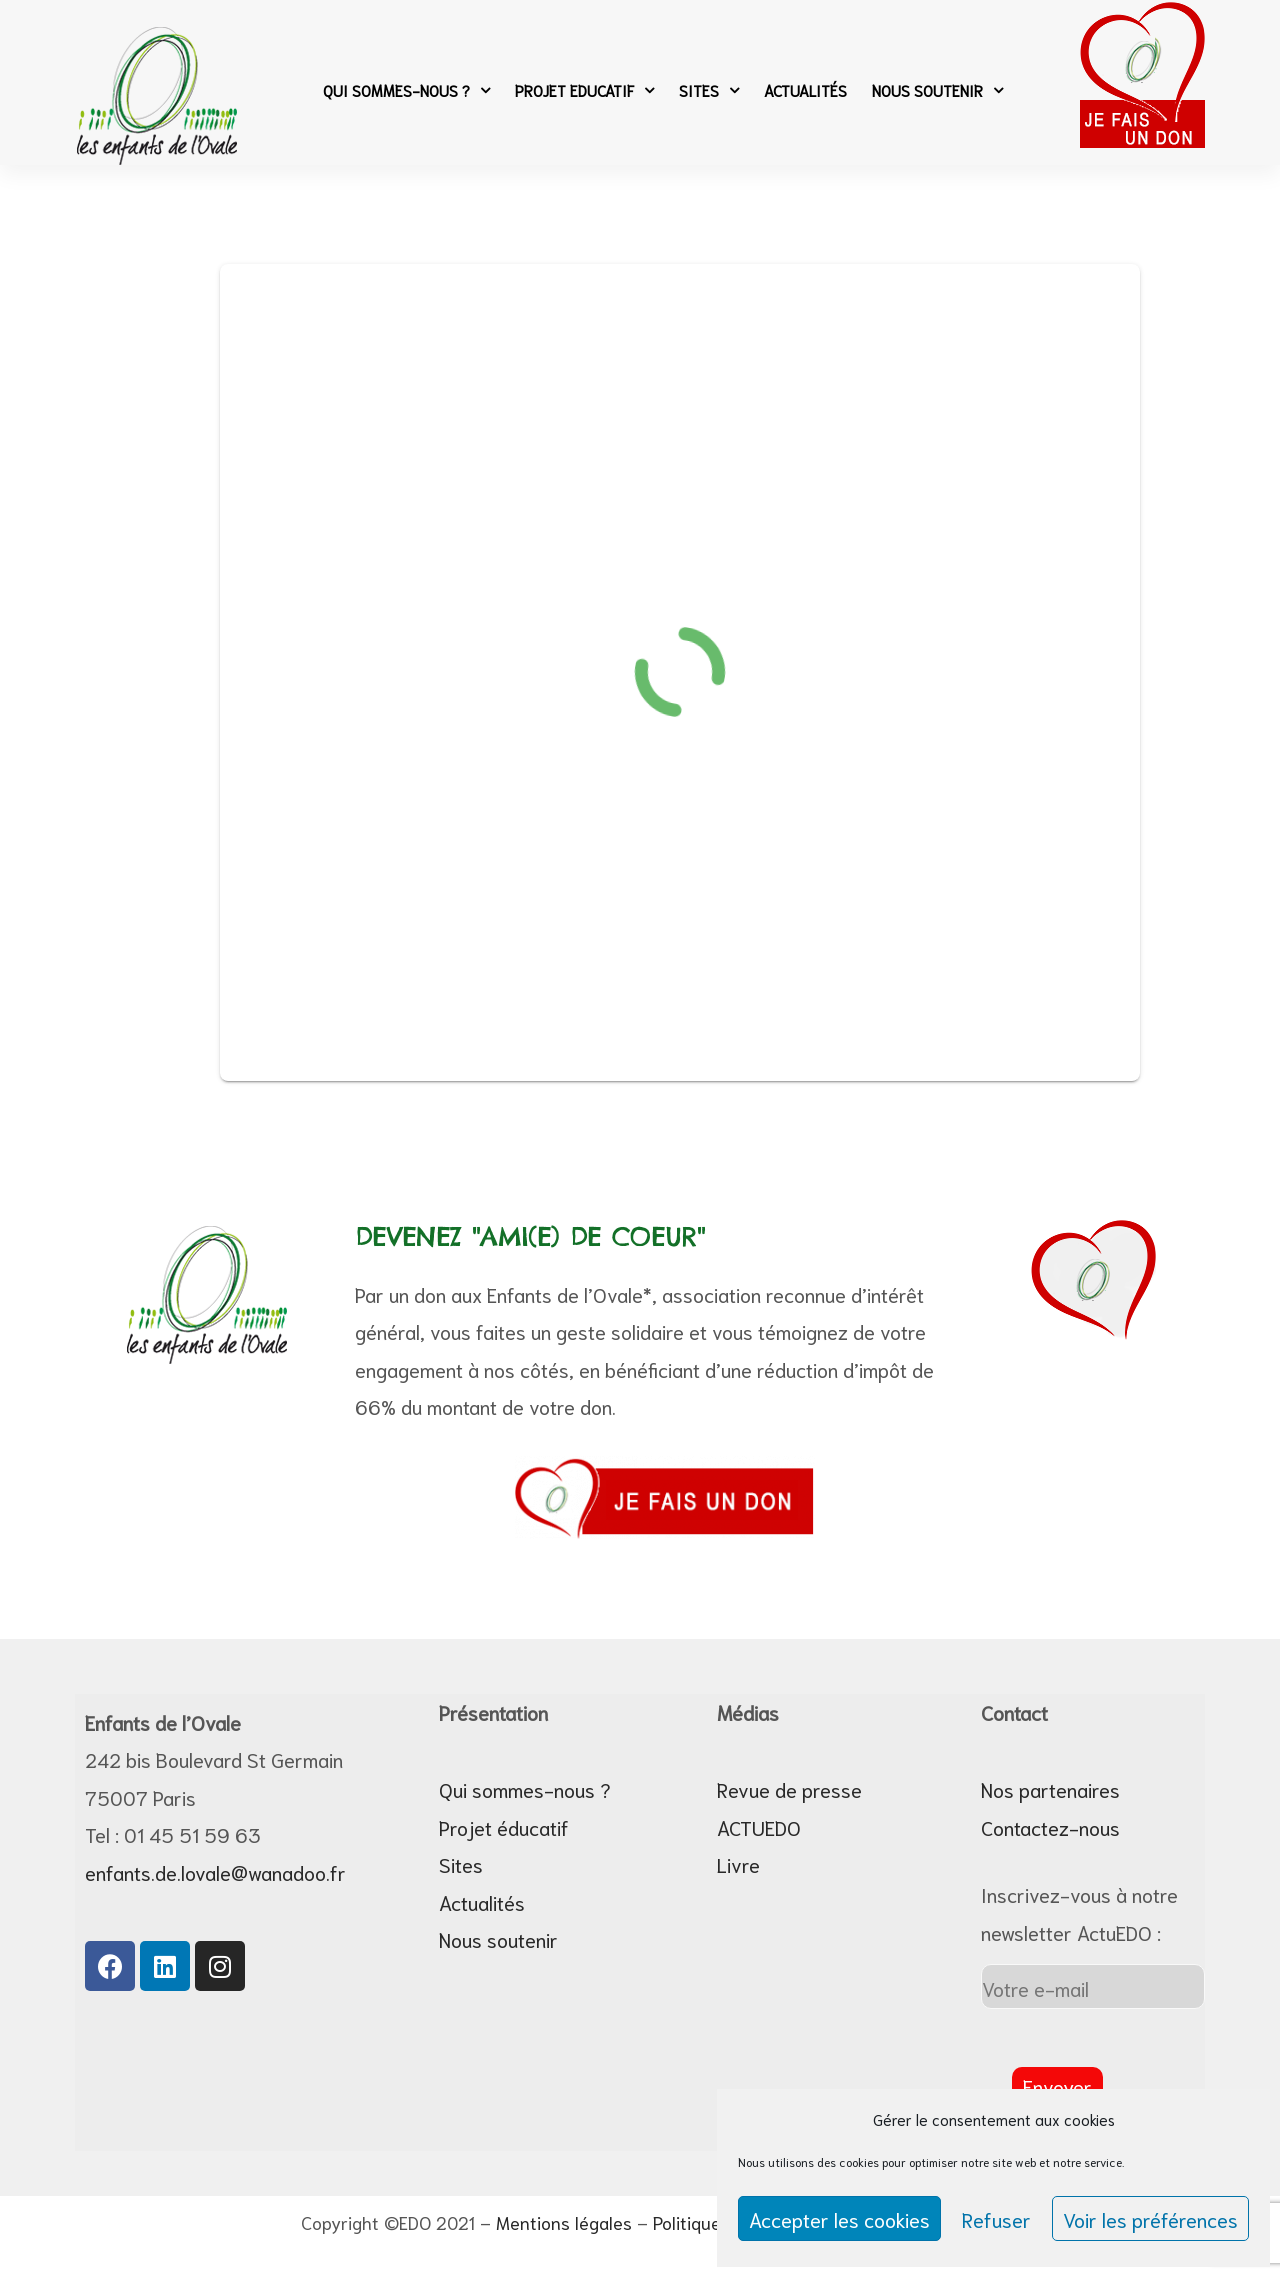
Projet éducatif (504, 1827)
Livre (738, 1864)
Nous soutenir (937, 90)
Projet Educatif (584, 90)
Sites (709, 90)
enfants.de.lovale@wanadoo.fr (215, 1872)
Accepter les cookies (839, 2219)
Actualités (805, 90)
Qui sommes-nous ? (406, 90)
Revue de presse (789, 1789)
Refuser (996, 2219)
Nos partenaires (1050, 1789)
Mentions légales (564, 2222)
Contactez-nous (1050, 1827)
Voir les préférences (1150, 2219)
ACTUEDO (759, 1827)
